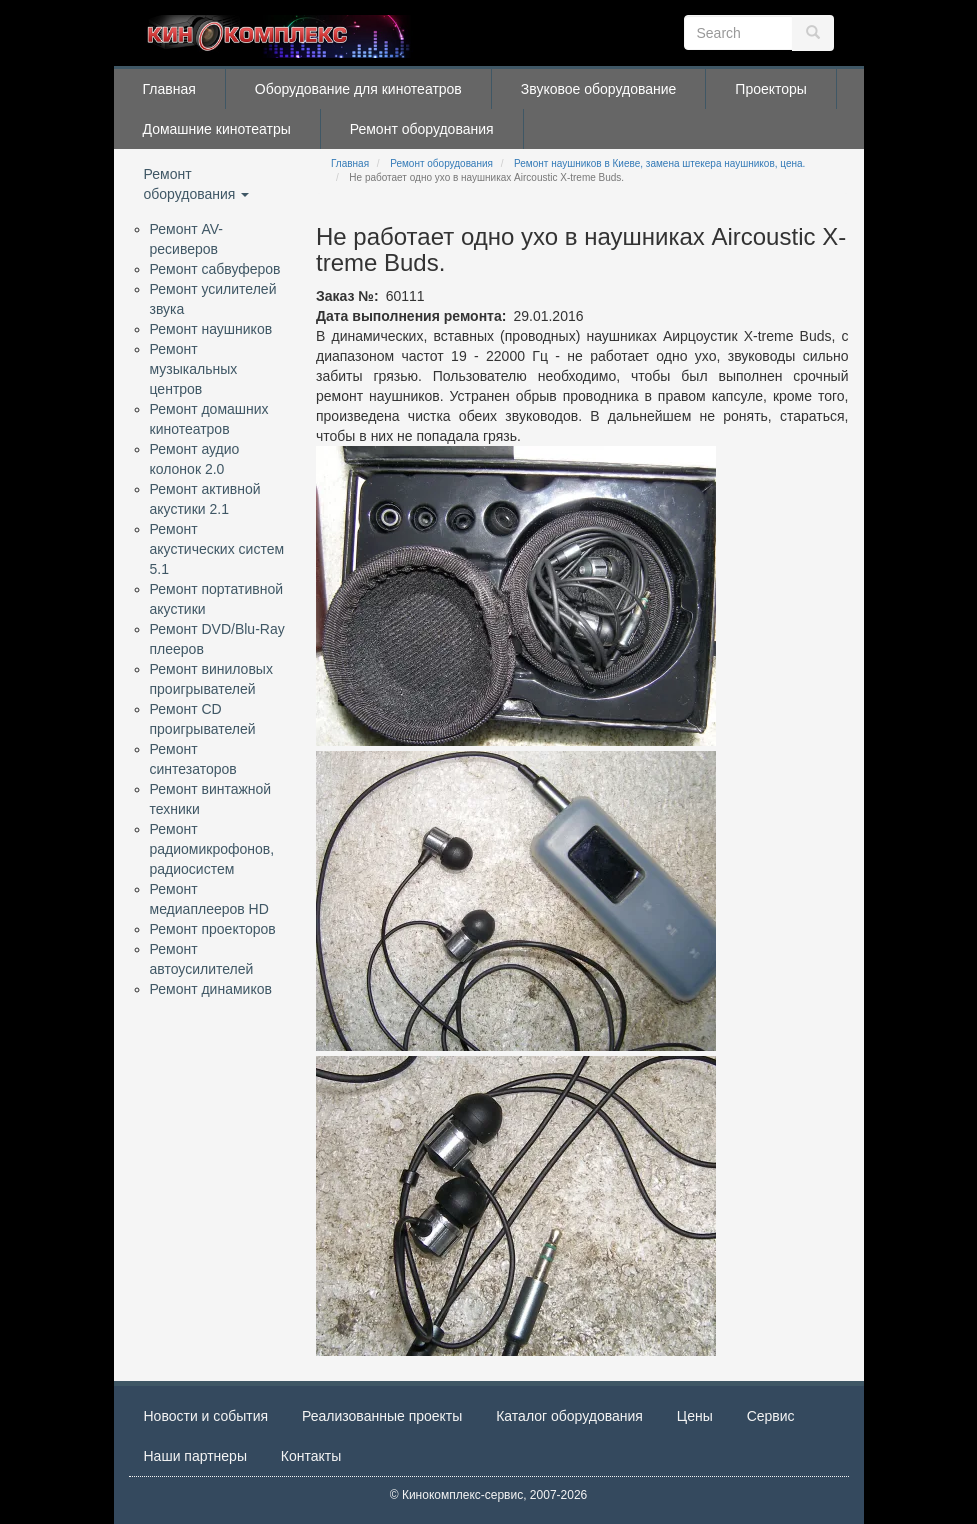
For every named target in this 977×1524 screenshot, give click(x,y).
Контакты (311, 1456)
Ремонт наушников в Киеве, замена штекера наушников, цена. (659, 163)
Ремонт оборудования (422, 129)
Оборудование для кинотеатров (358, 89)
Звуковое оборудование (599, 89)
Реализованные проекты (382, 1416)
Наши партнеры (195, 1456)
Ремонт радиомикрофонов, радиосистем (212, 849)
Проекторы (771, 89)
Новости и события (206, 1416)
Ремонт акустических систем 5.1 (217, 549)
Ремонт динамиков (211, 989)
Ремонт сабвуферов (215, 269)
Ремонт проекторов (213, 929)
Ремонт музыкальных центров (194, 369)
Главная (169, 89)
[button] (516, 596)
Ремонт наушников (211, 329)
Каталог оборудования (569, 1416)
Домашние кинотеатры (217, 129)
